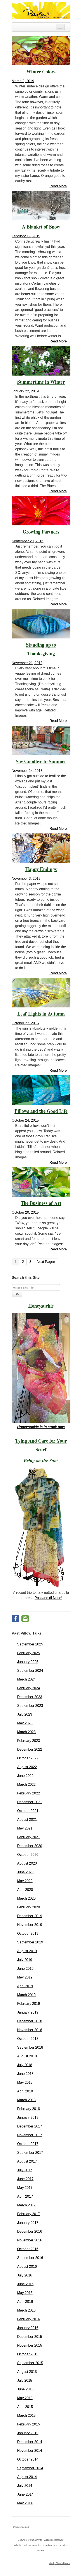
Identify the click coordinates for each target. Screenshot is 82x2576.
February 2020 (28, 1907)
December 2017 (29, 2126)
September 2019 (30, 1942)
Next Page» (46, 1262)
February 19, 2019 (26, 236)
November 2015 (29, 2345)
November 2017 (29, 2135)
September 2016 (30, 2258)
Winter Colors (41, 71)
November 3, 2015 (26, 878)
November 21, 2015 (27, 663)
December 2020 (29, 1846)
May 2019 (25, 1977)
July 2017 (24, 2170)
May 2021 (25, 1828)
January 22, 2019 (25, 391)
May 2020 (25, 1881)
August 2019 (27, 1951)
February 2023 (28, 1741)
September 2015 (30, 2363)
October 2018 (27, 2039)
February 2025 (28, 1653)
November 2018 (29, 2030)
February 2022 (28, 1793)
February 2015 (28, 2424)
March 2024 (26, 1679)
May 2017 (25, 2188)
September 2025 (30, 1644)
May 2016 (25, 2293)
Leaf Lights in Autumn (41, 1014)
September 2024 (30, 1670)
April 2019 (25, 1986)
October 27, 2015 (25, 1023)
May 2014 (25, 2503)
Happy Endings (41, 869)
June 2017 (25, 2179)
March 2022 (26, 1784)
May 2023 (25, 1723)
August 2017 (27, 2161)
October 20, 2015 (25, 1212)
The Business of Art (41, 1203)
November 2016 (29, 2240)
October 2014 (27, 2459)
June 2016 (25, 2284)
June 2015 (25, 2389)
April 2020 (25, 1890)
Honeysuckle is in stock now (41, 1427)
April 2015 (25, 2407)
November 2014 (29, 2450)
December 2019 (29, 1916)
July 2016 (24, 2275)
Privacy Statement (21, 2527)
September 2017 (30, 2152)
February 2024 (28, 1688)
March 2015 (26, 2415)
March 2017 (26, 2205)
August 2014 (27, 2477)
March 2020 (26, 1898)
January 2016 (27, 2328)
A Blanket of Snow (41, 227)
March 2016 (26, 2310)
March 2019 (26, 1995)
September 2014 (30, 2468)
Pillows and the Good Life (41, 1111)
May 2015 (25, 2398)
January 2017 (27, 2223)
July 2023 (24, 1714)
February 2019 (28, 2003)
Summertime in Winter (41, 382)
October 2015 (27, 2354)
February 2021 (28, 1837)
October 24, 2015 (25, 1120)
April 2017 (25, 2196)
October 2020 (27, 1854)
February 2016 (28, 2319)
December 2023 (29, 1697)
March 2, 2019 (23, 81)
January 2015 (27, 2433)
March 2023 (26, 1732)
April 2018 (25, 2091)
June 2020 (25, 1872)
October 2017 (27, 2144)
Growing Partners (41, 532)
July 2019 (24, 1960)
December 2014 (29, 2442)
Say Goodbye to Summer (41, 761)
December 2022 (29, 1749)
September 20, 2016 (28, 541)
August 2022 (27, 1767)
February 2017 (28, 2214)
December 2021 (29, 1802)
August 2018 (27, 2056)
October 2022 (27, 1758)
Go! (17, 1294)
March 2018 (26, 2100)
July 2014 (24, 2485)
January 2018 (27, 2117)
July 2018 (24, 2065)
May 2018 (25, 2082)
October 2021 (27, 1811)
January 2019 (27, 2012)
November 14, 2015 (27, 771)
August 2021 (27, 1819)
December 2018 (29, 2021)
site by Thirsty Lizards (59, 2563)
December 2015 (29, 2336)
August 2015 (27, 2372)
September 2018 (30, 2047)
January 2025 (27, 1662)
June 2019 (25, 1968)
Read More (58, 186)
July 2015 (24, 2380)
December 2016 (29, 2231)
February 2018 (28, 2109)
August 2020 (27, 1863)
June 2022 (25, 1776)
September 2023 (30, 1705)
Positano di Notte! (48, 1598)
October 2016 (27, 2249)
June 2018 (25, 2074)
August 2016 (27, 2266)
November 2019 (29, 1925)
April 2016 (25, 2301)
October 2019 (27, 1933)
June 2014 (25, 2494)
